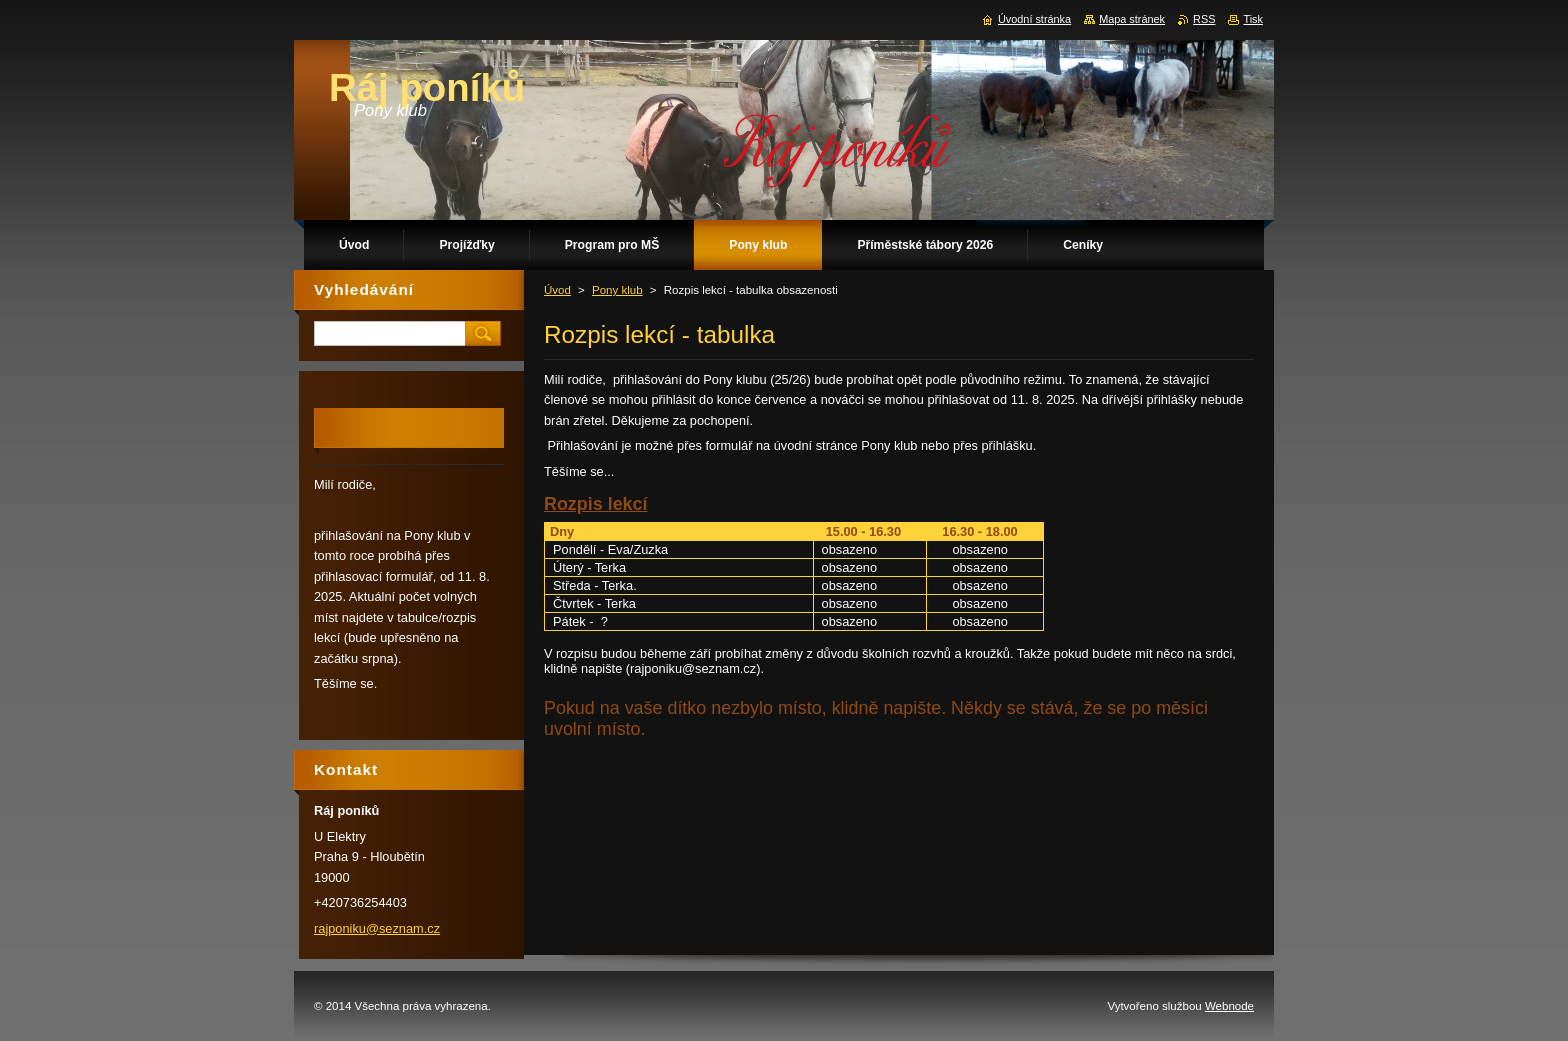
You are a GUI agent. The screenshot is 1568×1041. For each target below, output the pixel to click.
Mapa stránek (1132, 19)
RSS (1204, 19)
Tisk (1253, 19)
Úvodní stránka (1034, 19)
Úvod (557, 290)
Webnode (1229, 1006)
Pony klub (617, 290)
